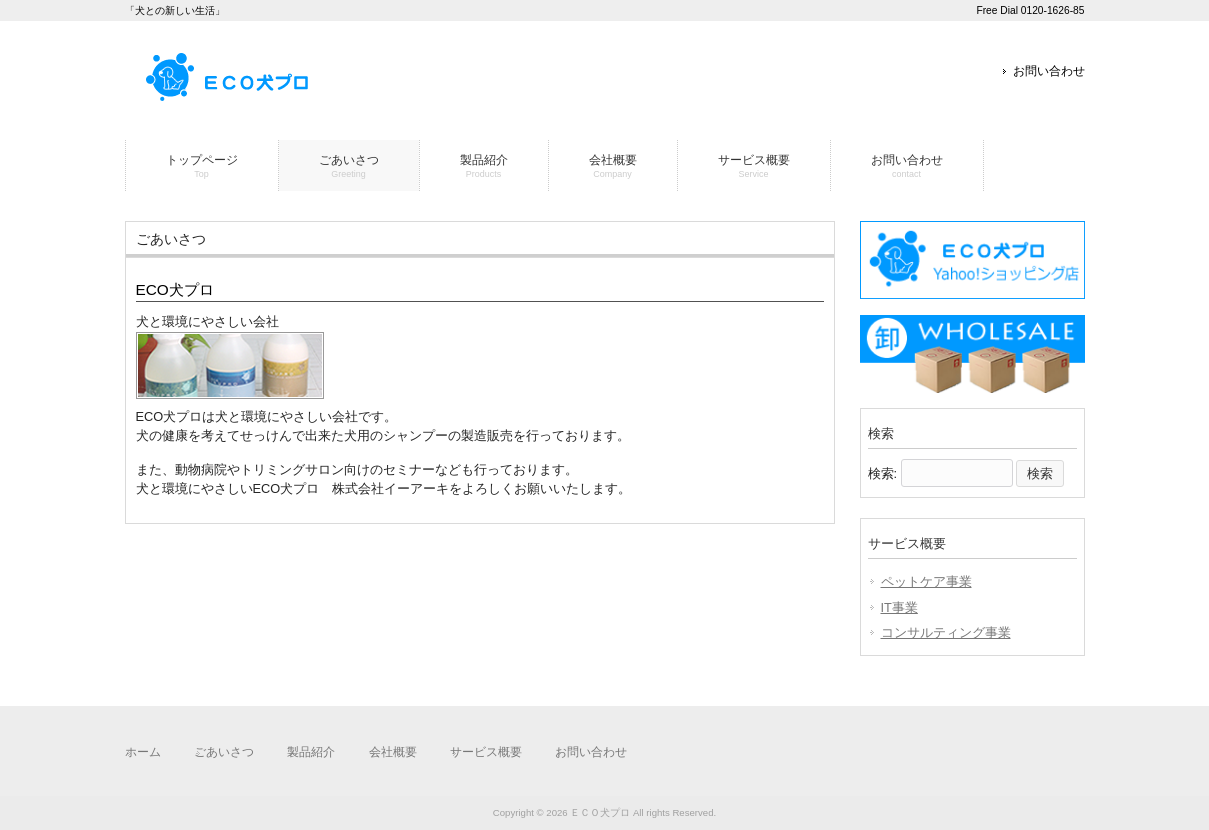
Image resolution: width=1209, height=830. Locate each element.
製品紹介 (311, 752)
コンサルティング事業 (946, 632)
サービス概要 (486, 752)
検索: (883, 473)
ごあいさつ (224, 752)
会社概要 (393, 752)
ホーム (143, 752)
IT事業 (899, 607)
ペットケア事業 (926, 581)
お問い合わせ (1049, 71)
